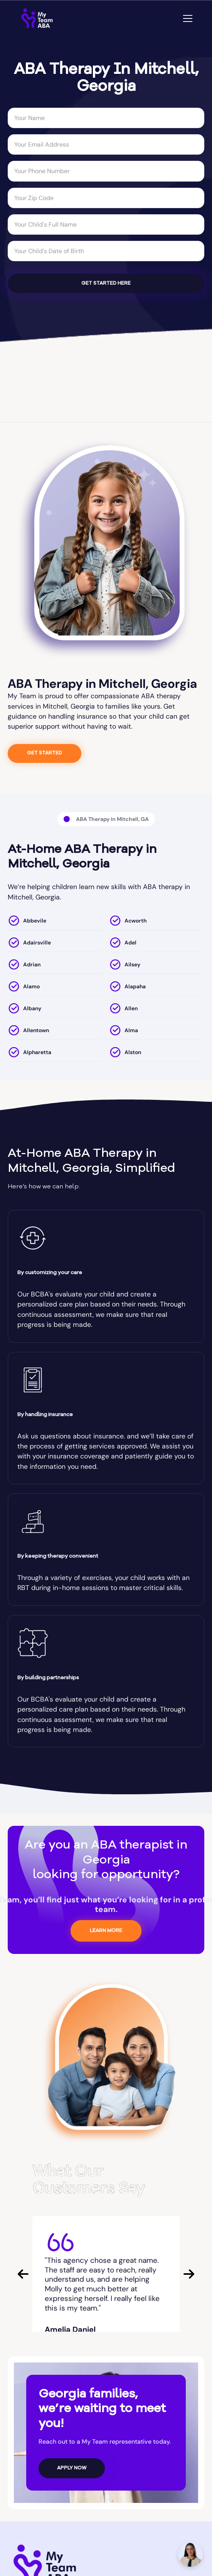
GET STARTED (44, 753)
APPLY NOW (71, 2468)
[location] (55, 922)
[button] (186, 18)
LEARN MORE (106, 1930)
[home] (37, 18)
